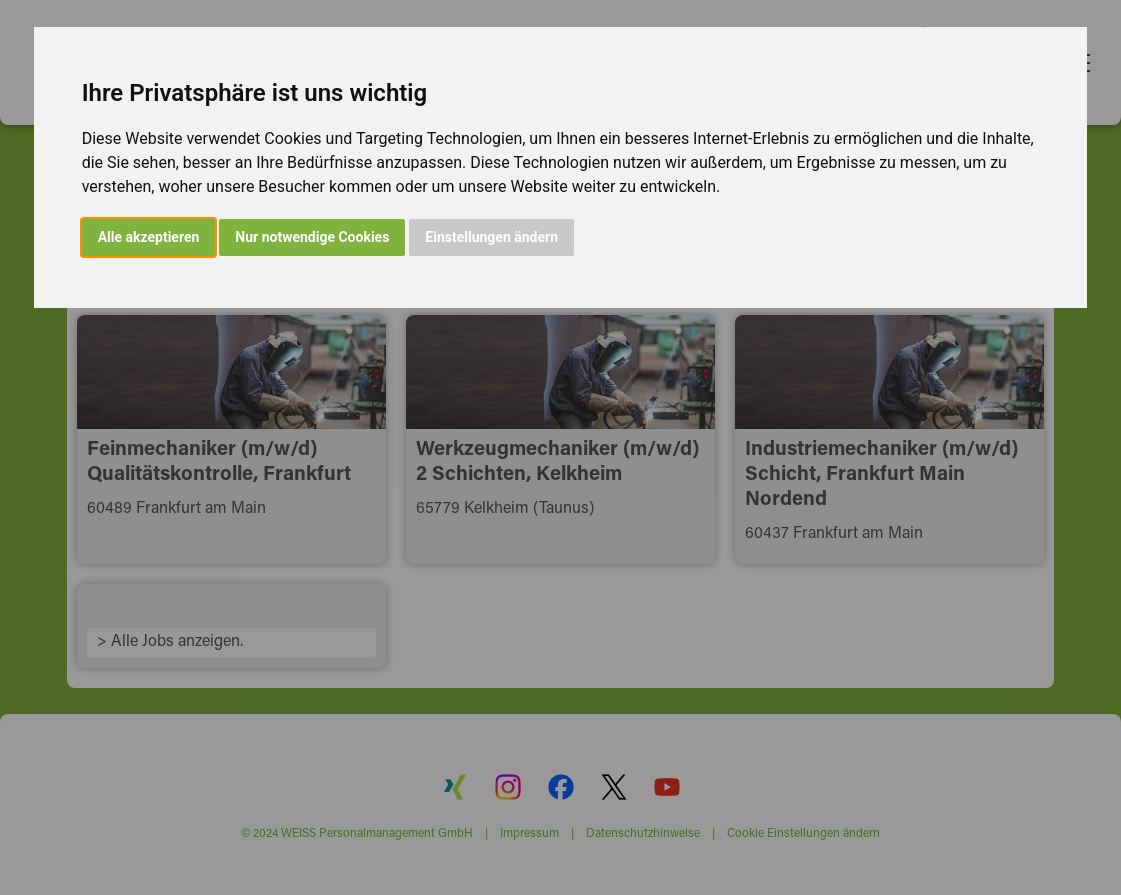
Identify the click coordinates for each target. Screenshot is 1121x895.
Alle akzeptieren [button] (149, 237)
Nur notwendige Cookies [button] (312, 237)
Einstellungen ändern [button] (491, 237)
